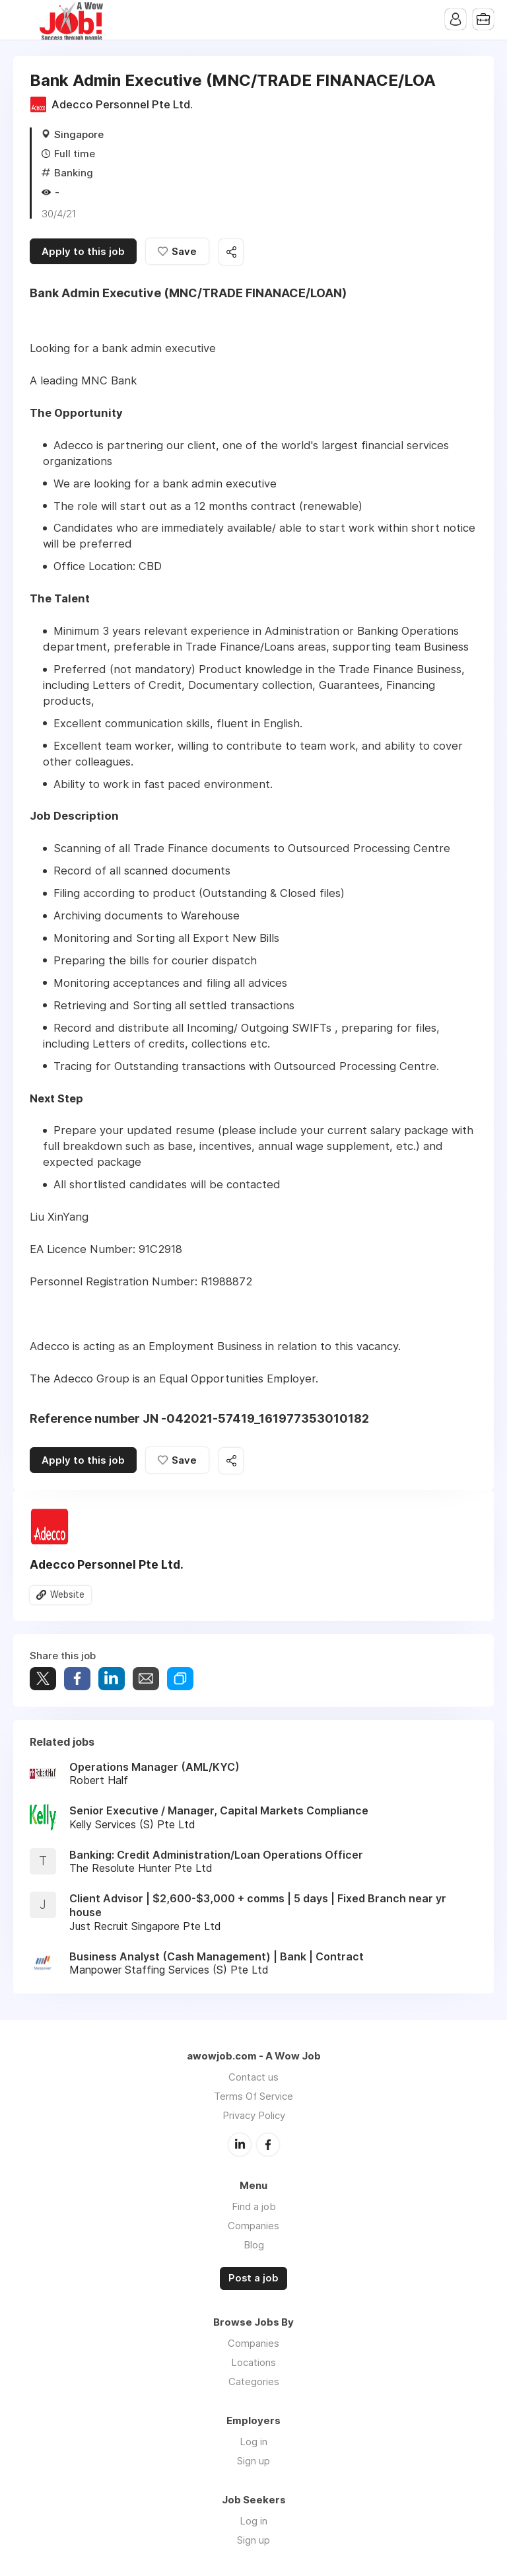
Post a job (253, 2278)
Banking (73, 172)
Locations (253, 2362)
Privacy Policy (253, 2115)
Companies (253, 2225)
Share (77, 1678)
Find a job (254, 2206)
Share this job (231, 252)
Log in (253, 2441)
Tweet (43, 1678)
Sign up (253, 2460)
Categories (253, 2381)
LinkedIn (239, 2144)
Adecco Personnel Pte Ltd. (122, 104)
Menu (23, 20)
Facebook (268, 2144)
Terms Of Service (253, 2096)
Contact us (253, 2077)
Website (67, 1594)
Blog (254, 2244)
